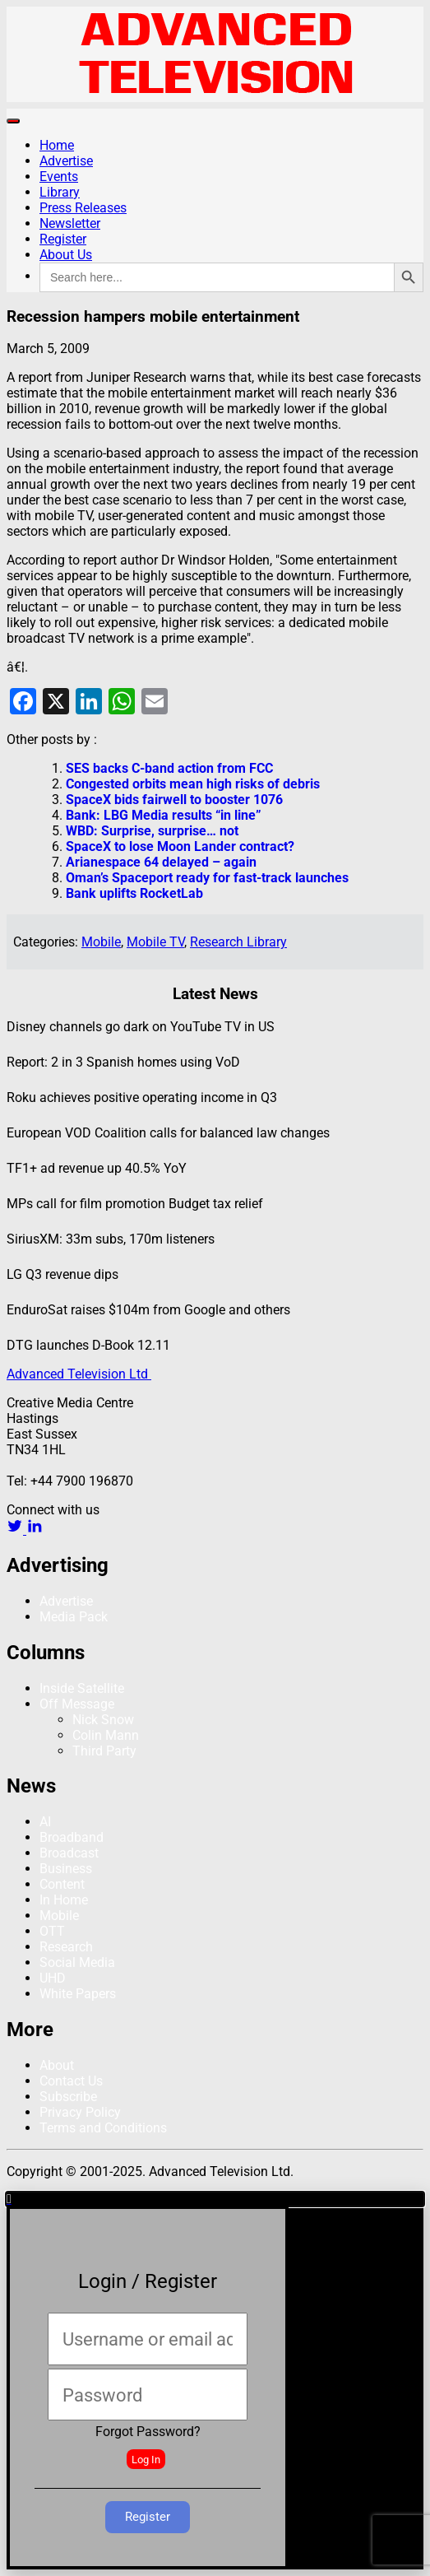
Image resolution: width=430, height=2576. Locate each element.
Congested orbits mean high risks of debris (193, 784)
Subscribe (68, 2096)
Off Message (76, 1704)
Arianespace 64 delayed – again (161, 862)
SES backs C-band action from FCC (169, 768)
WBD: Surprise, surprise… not (152, 831)
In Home (63, 1900)
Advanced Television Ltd (79, 1374)
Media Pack (73, 1617)
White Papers (77, 1994)
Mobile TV (155, 942)
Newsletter (69, 223)
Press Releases (83, 208)
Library (59, 192)
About (56, 2065)
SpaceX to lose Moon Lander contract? (180, 846)
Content (62, 1884)
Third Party (104, 1751)
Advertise (66, 161)
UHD (52, 1978)
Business (65, 1868)
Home (56, 145)
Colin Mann (105, 1735)
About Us (65, 255)
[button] (215, 2199)
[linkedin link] (34, 1529)
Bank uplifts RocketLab (134, 893)
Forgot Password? (148, 2431)
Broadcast (69, 1853)
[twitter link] (16, 1529)
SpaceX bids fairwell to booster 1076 (174, 799)
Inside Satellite (81, 1688)
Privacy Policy (80, 2112)
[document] (215, 2380)
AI (45, 1822)
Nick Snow (103, 1719)
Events (58, 176)
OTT (52, 1931)
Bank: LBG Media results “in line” (163, 815)
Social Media (77, 1962)
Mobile (101, 942)
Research (66, 1947)
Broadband (71, 1837)
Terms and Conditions (103, 2128)
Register (62, 239)
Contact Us (71, 2081)
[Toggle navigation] (13, 121)
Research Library (238, 942)
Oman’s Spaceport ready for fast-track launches (207, 878)
